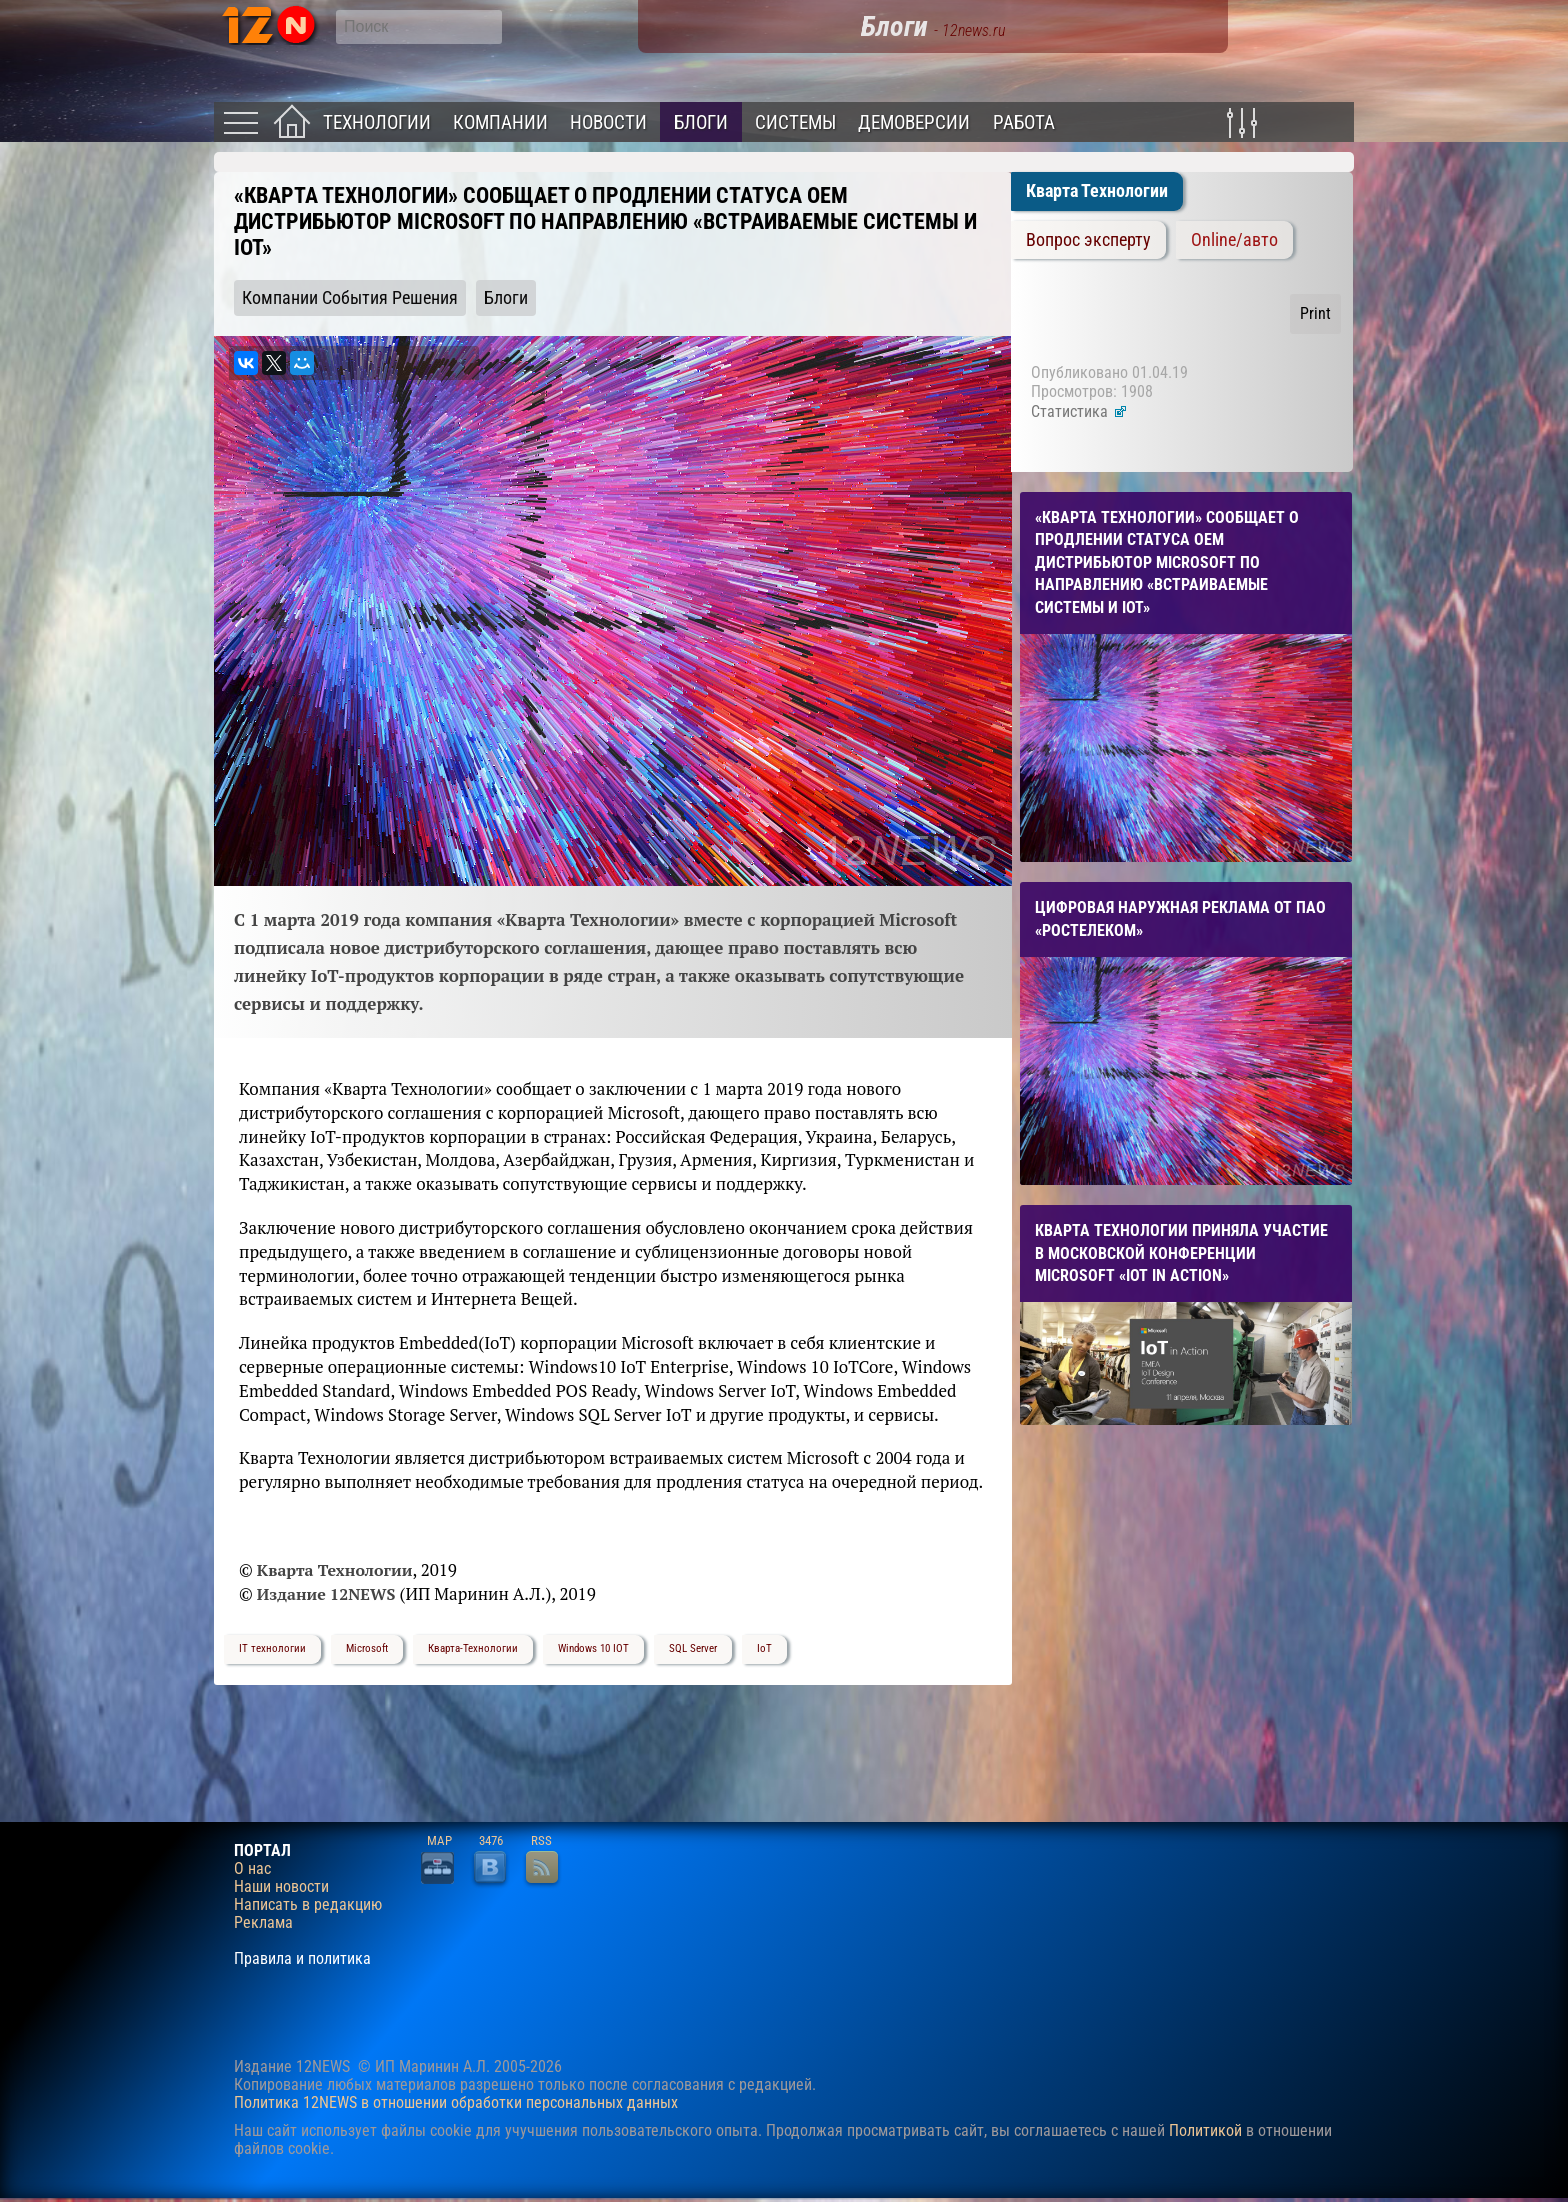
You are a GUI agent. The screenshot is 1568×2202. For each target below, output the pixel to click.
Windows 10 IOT (593, 1648)
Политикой (1205, 2130)
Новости (608, 122)
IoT (764, 1648)
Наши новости (281, 1887)
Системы (795, 122)
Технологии (377, 122)
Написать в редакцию (308, 1905)
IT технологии (272, 1648)
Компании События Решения (350, 298)
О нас (252, 1869)
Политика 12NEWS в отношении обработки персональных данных (456, 2102)
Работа (1024, 122)
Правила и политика (302, 1959)
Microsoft (367, 1648)
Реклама (263, 1923)
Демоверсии (914, 122)
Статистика (1079, 411)
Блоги (701, 122)
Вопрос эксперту (1088, 240)
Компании (500, 122)
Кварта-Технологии (473, 1648)
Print (1315, 313)
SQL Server (693, 1648)
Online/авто (1234, 240)
